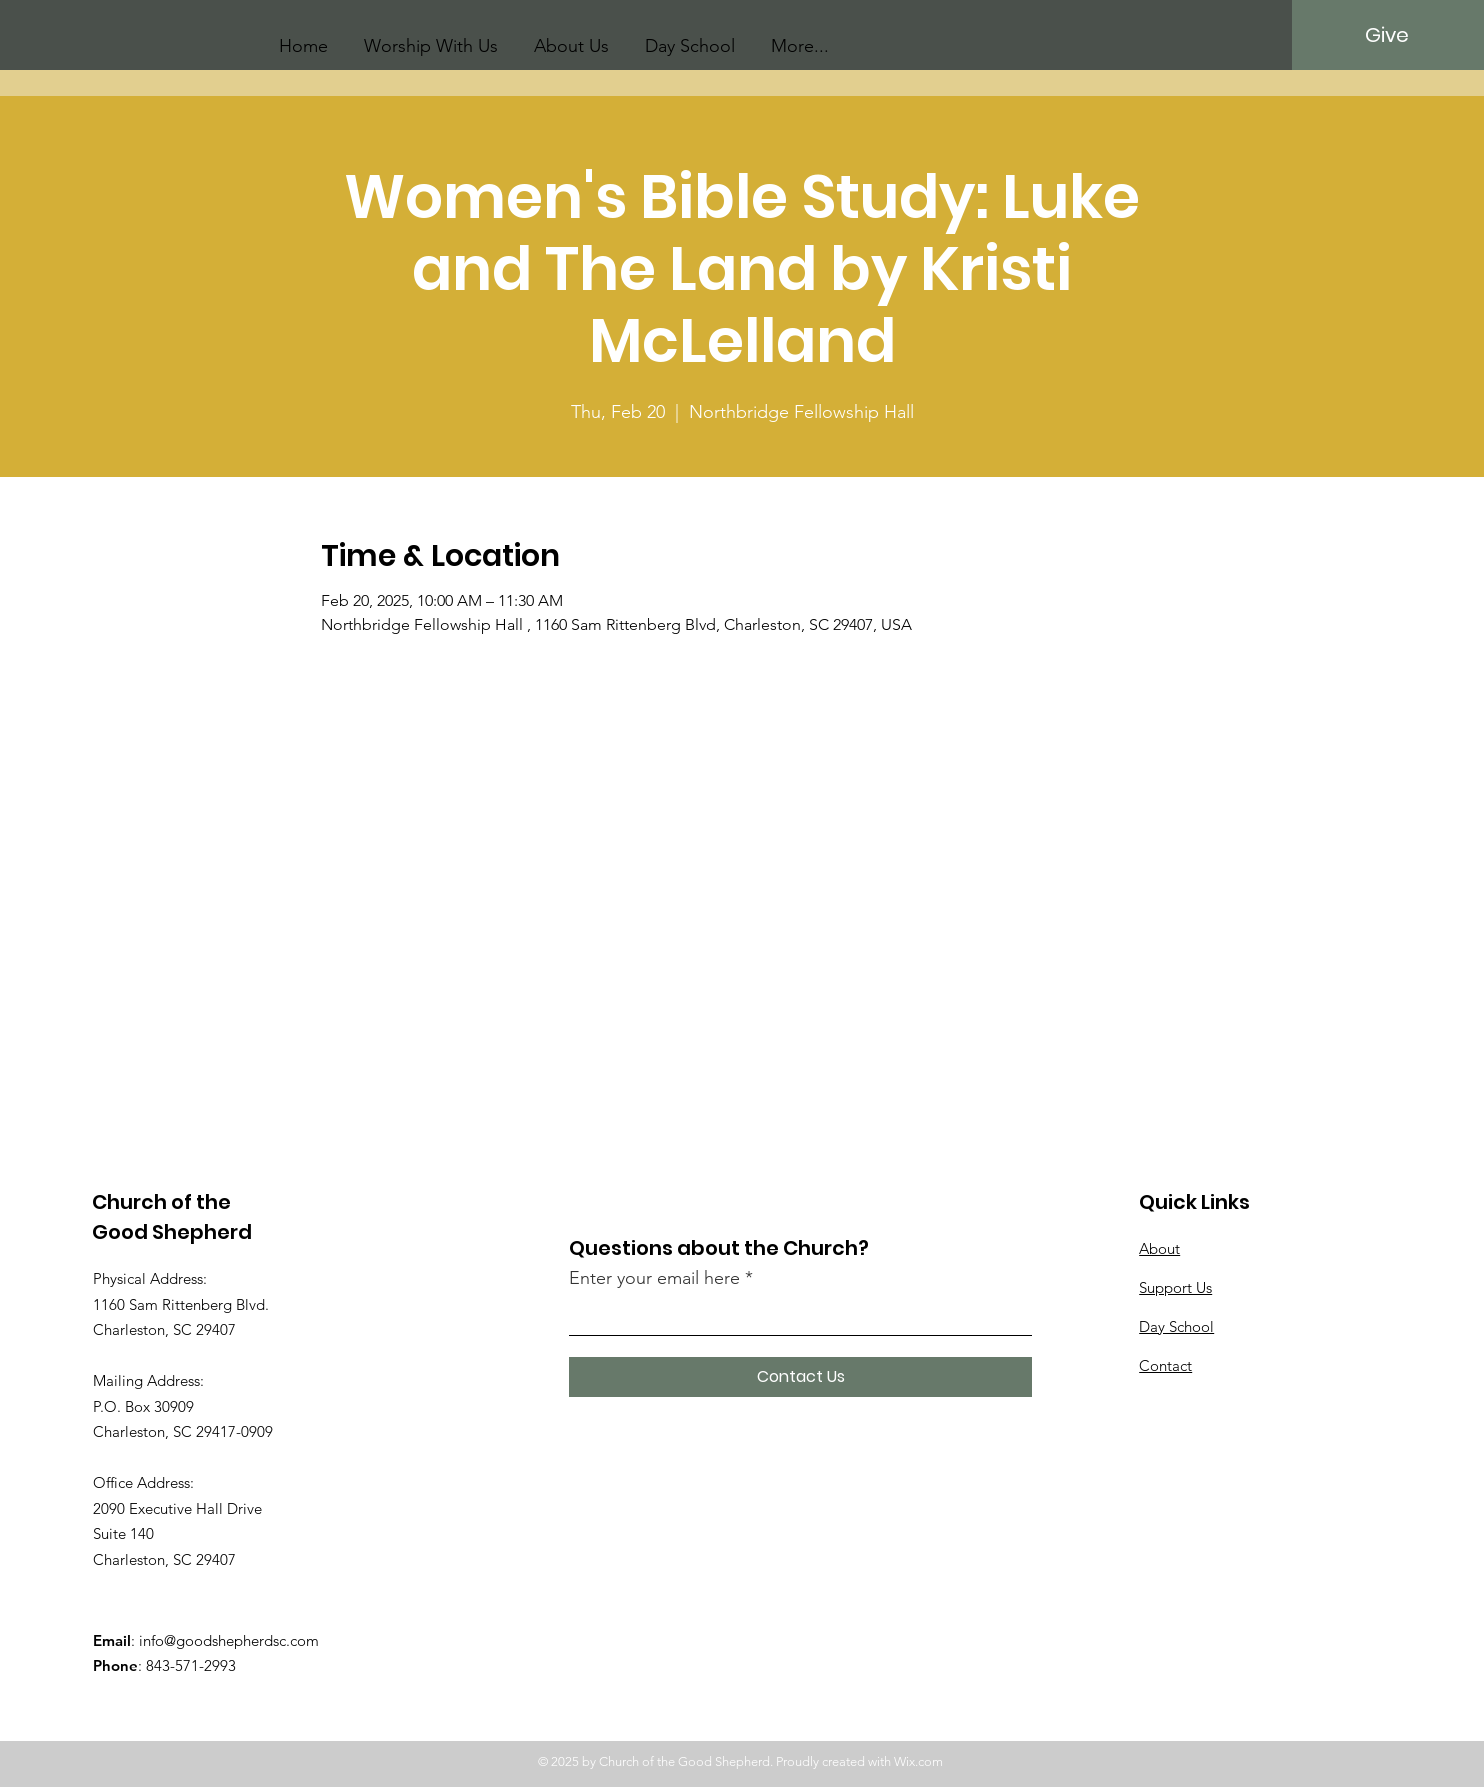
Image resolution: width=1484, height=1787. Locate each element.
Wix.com (918, 1761)
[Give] (1386, 35)
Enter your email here (654, 1278)
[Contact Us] (800, 1377)
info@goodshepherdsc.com (229, 1640)
